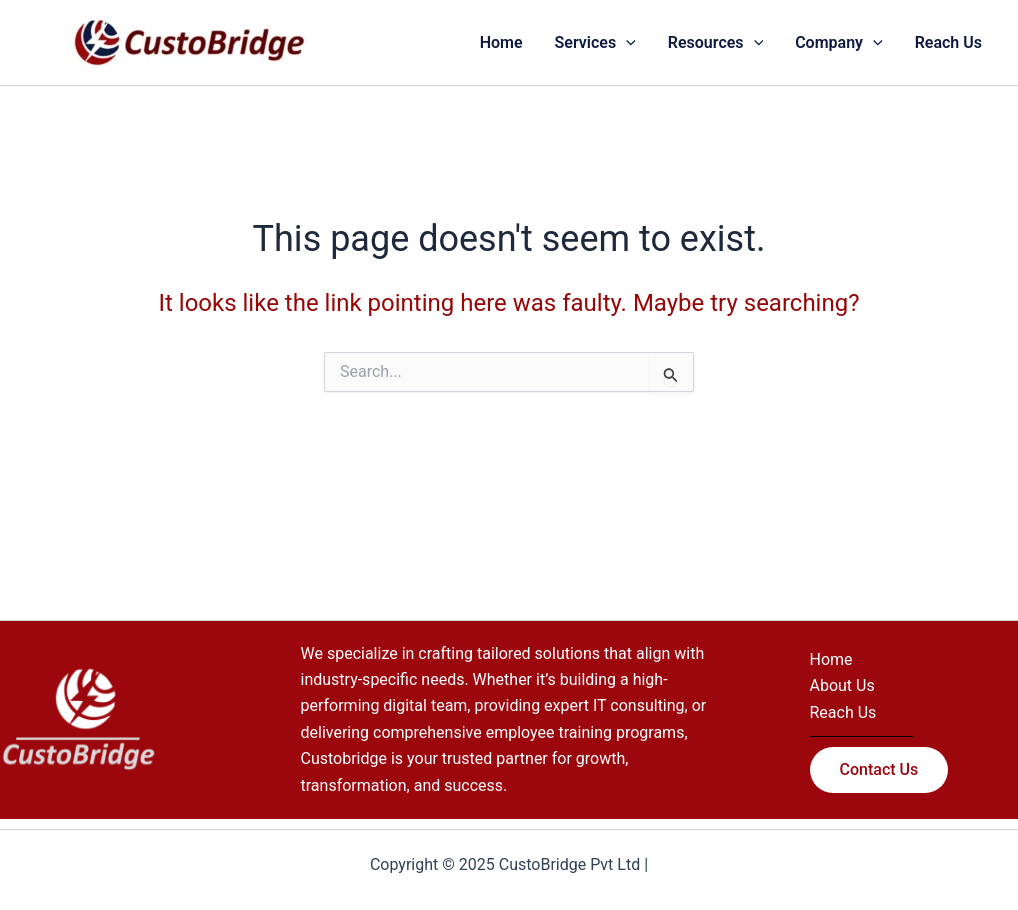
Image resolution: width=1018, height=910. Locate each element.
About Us (842, 685)
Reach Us (843, 712)
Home (831, 659)
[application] (626, 43)
